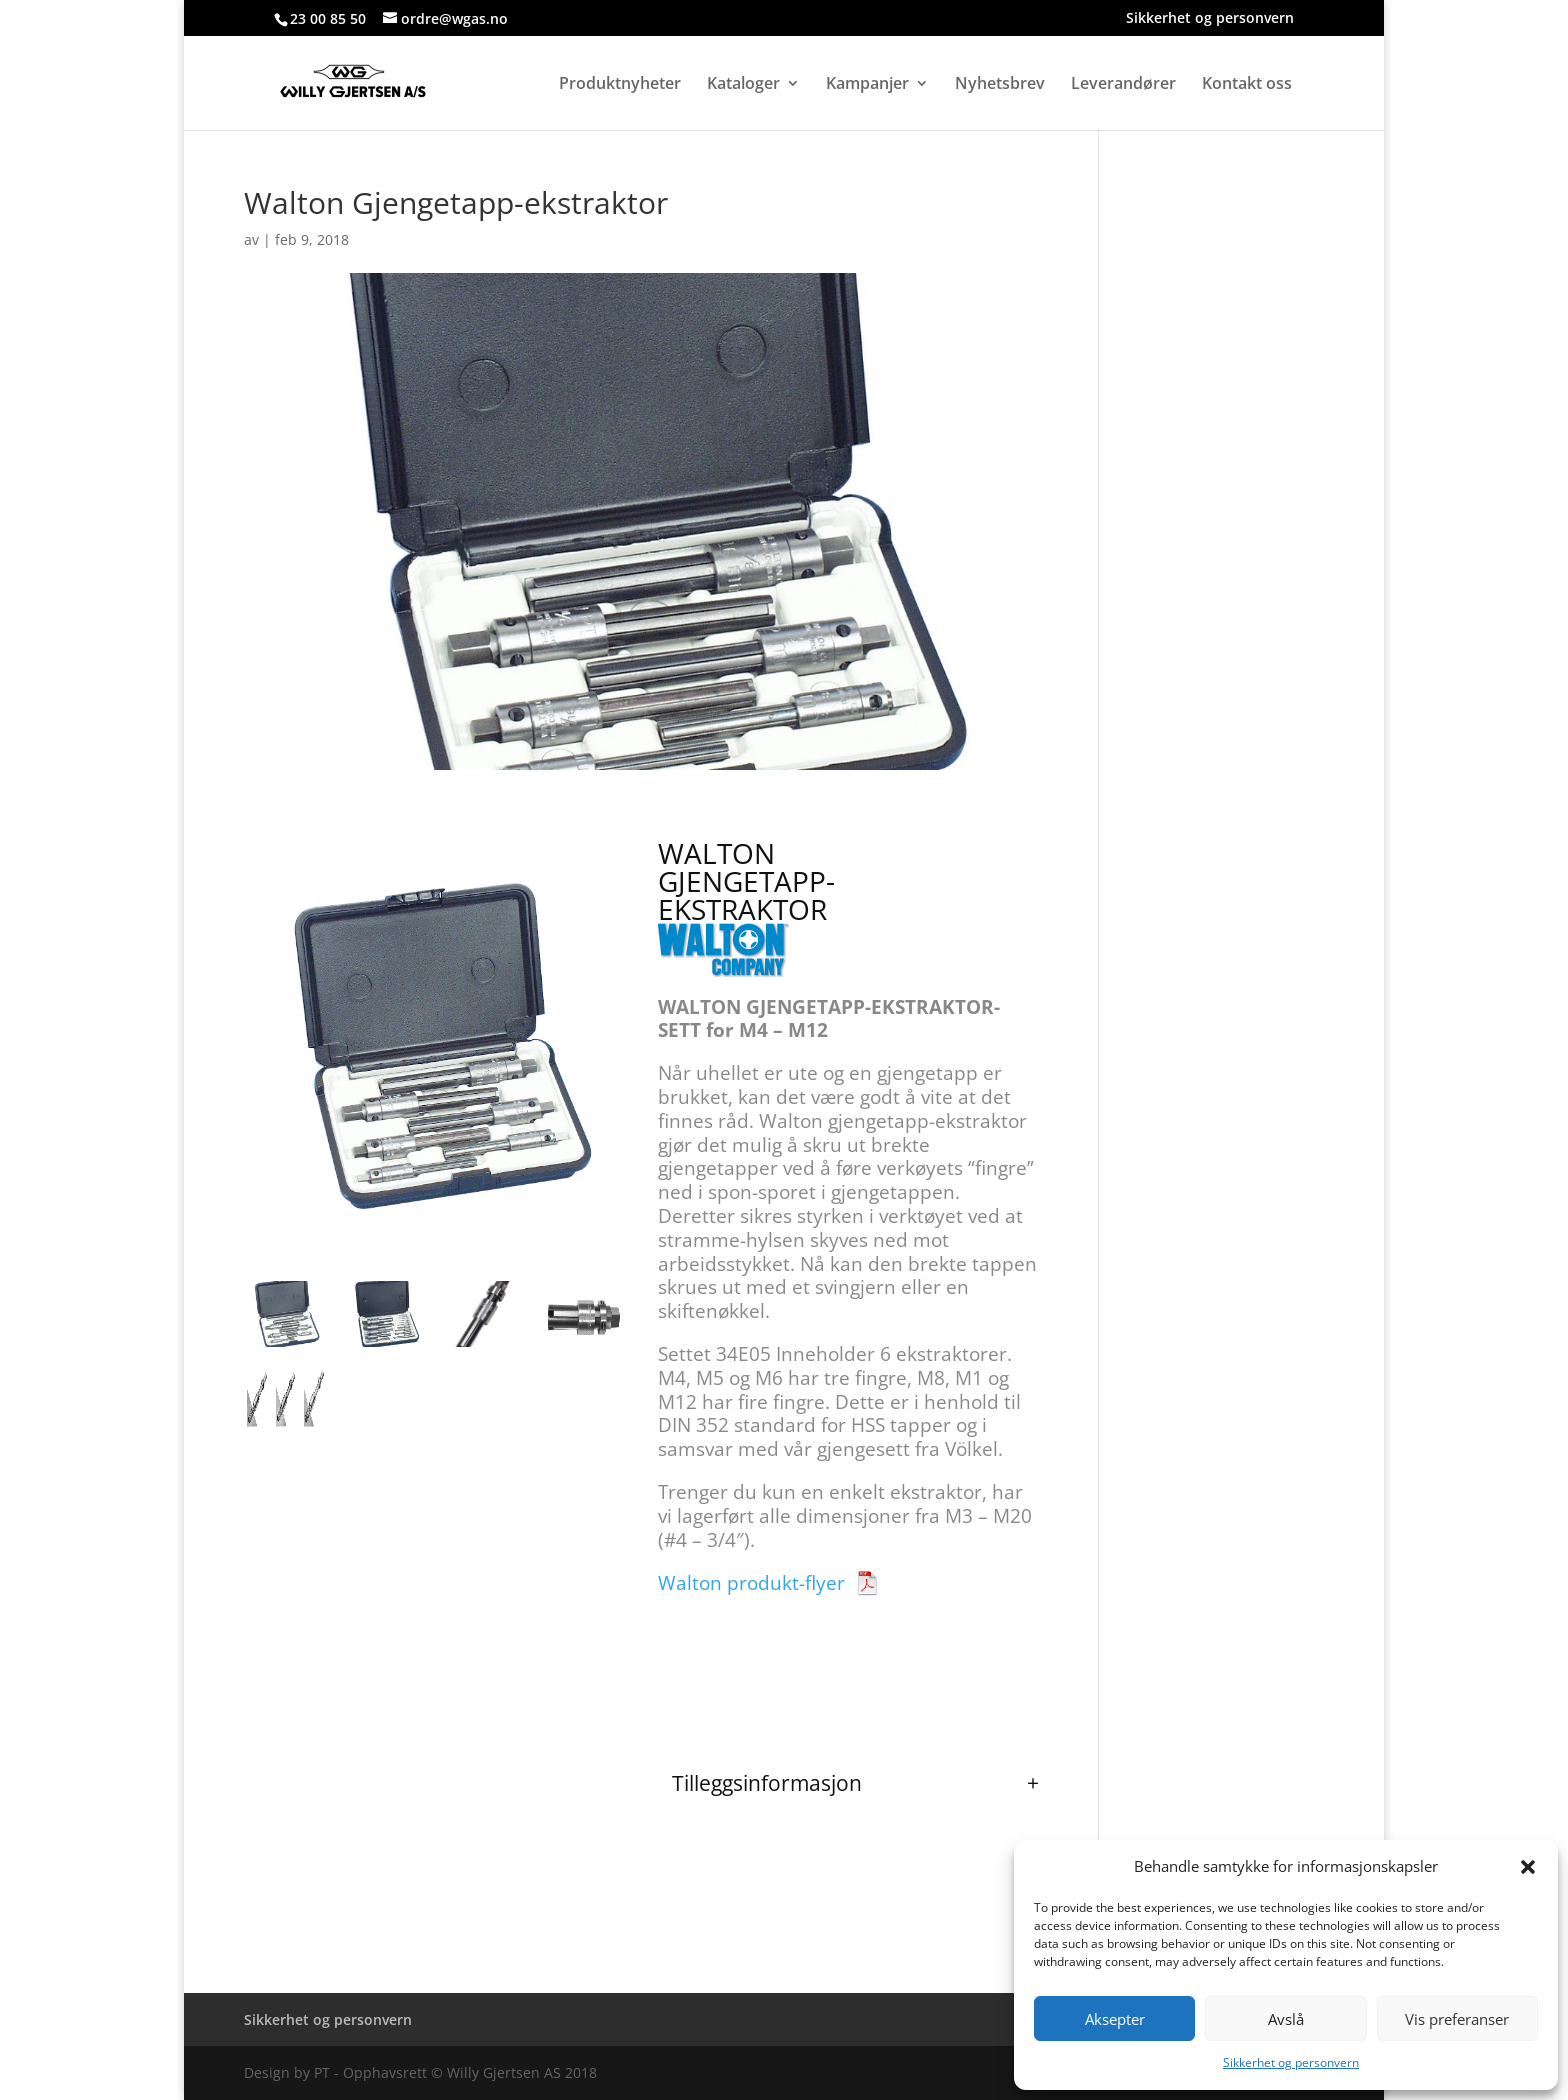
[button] (1528, 1867)
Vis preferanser (1457, 2019)
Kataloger (743, 85)
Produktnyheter (620, 85)
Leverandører (1123, 85)
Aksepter (1115, 2019)
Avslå (1286, 2019)
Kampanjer (867, 85)
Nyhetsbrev (1000, 85)
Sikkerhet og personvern (1291, 2062)
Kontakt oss (1247, 85)
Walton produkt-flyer (751, 1584)
